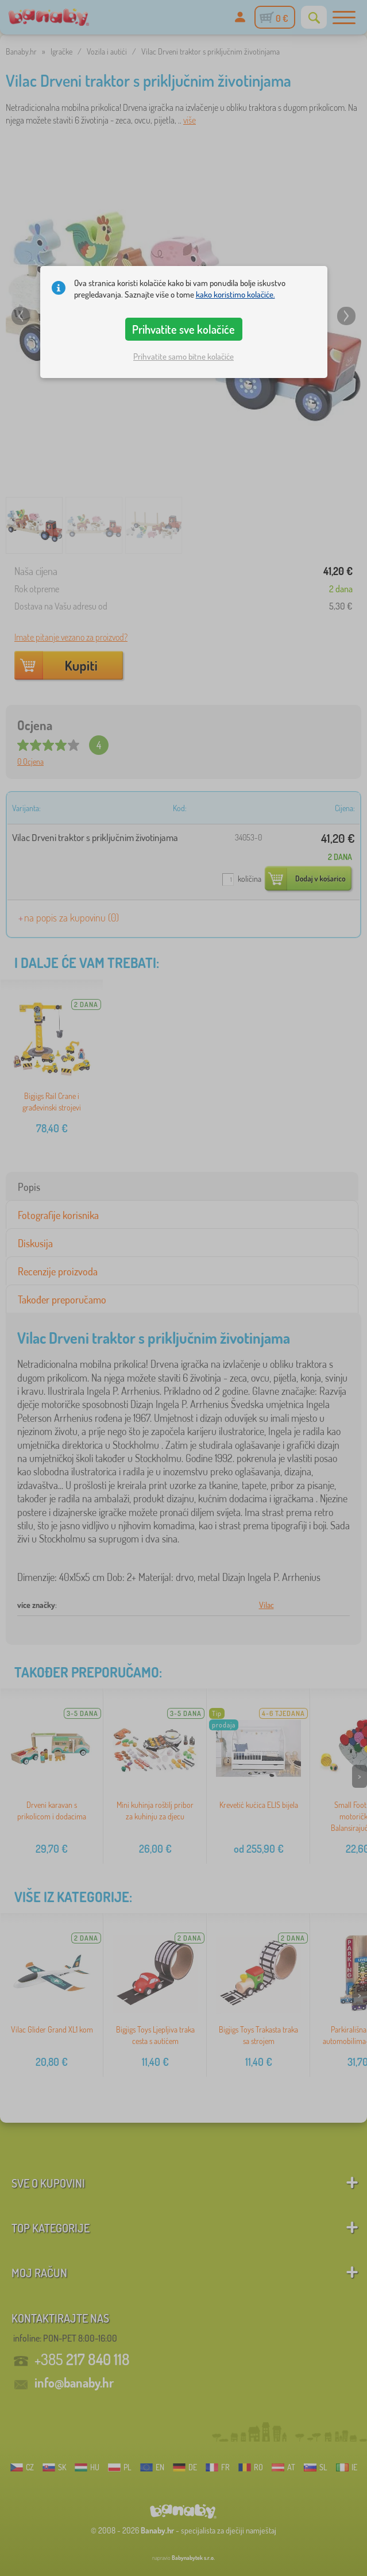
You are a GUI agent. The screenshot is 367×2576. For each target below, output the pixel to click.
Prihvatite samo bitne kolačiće (183, 356)
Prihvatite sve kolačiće (183, 329)
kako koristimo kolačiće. (235, 294)
